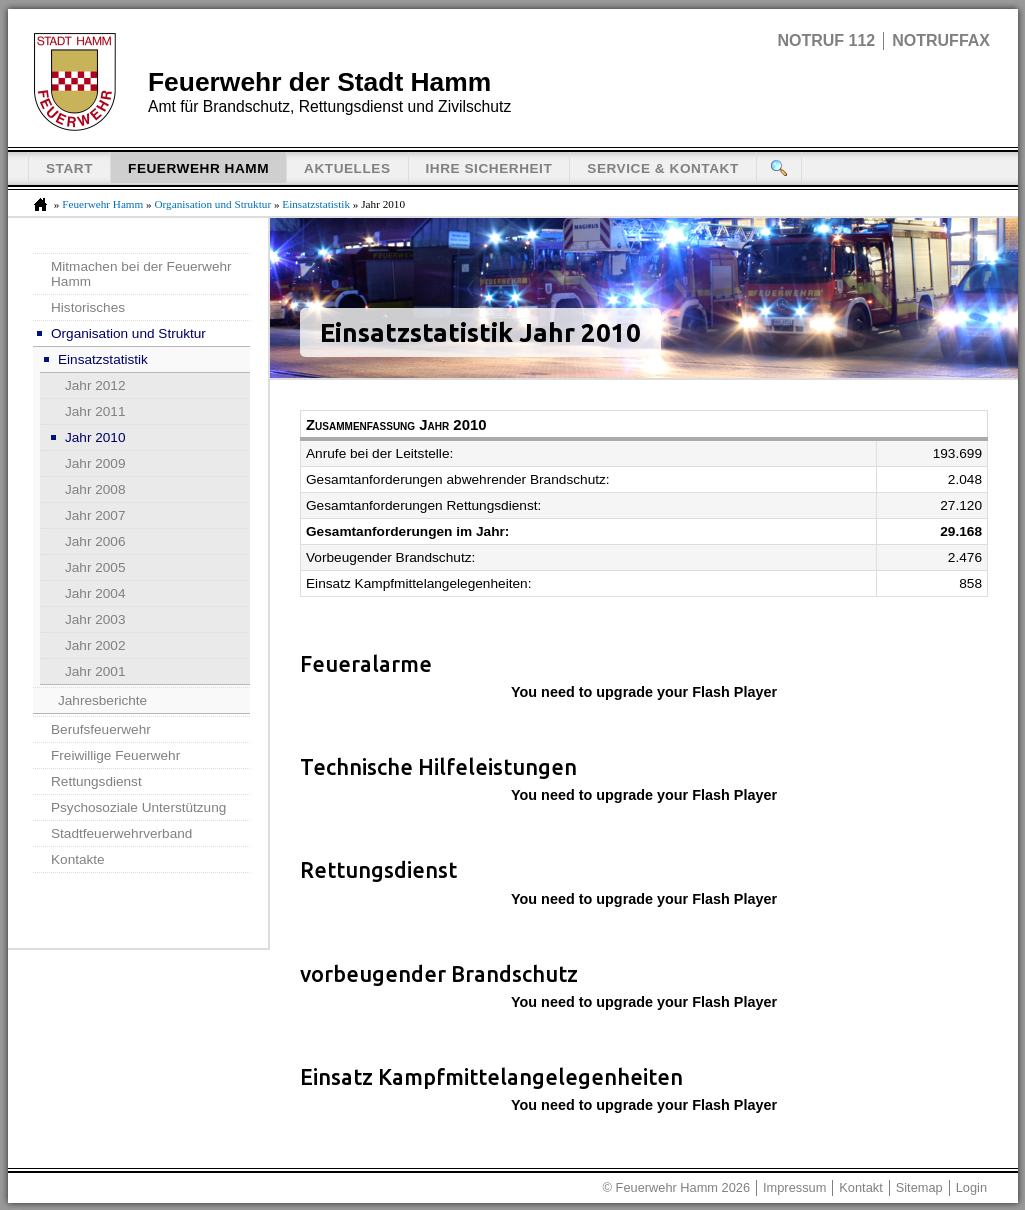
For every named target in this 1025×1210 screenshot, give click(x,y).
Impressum (794, 1187)
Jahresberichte (102, 700)
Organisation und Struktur (212, 204)
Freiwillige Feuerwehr (115, 755)
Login (971, 1187)
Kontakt (860, 1187)
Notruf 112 (826, 40)
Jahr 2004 (95, 593)
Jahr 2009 (95, 463)
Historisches (88, 307)
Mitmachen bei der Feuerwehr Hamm (141, 274)
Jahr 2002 (95, 645)
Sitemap (919, 1187)
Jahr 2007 (95, 515)
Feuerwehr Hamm (198, 168)
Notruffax (941, 40)
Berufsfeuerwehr (101, 729)
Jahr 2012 (95, 385)
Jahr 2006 (95, 541)
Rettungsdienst (96, 781)
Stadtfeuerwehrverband (121, 833)
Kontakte (78, 859)
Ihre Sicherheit (489, 168)
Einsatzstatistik (316, 204)
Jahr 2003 (95, 619)
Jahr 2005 (95, 567)
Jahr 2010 (95, 437)
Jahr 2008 (95, 489)
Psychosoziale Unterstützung (138, 807)
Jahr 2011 (95, 411)
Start (69, 168)
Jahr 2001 (95, 671)
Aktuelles (347, 168)
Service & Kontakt (663, 168)
